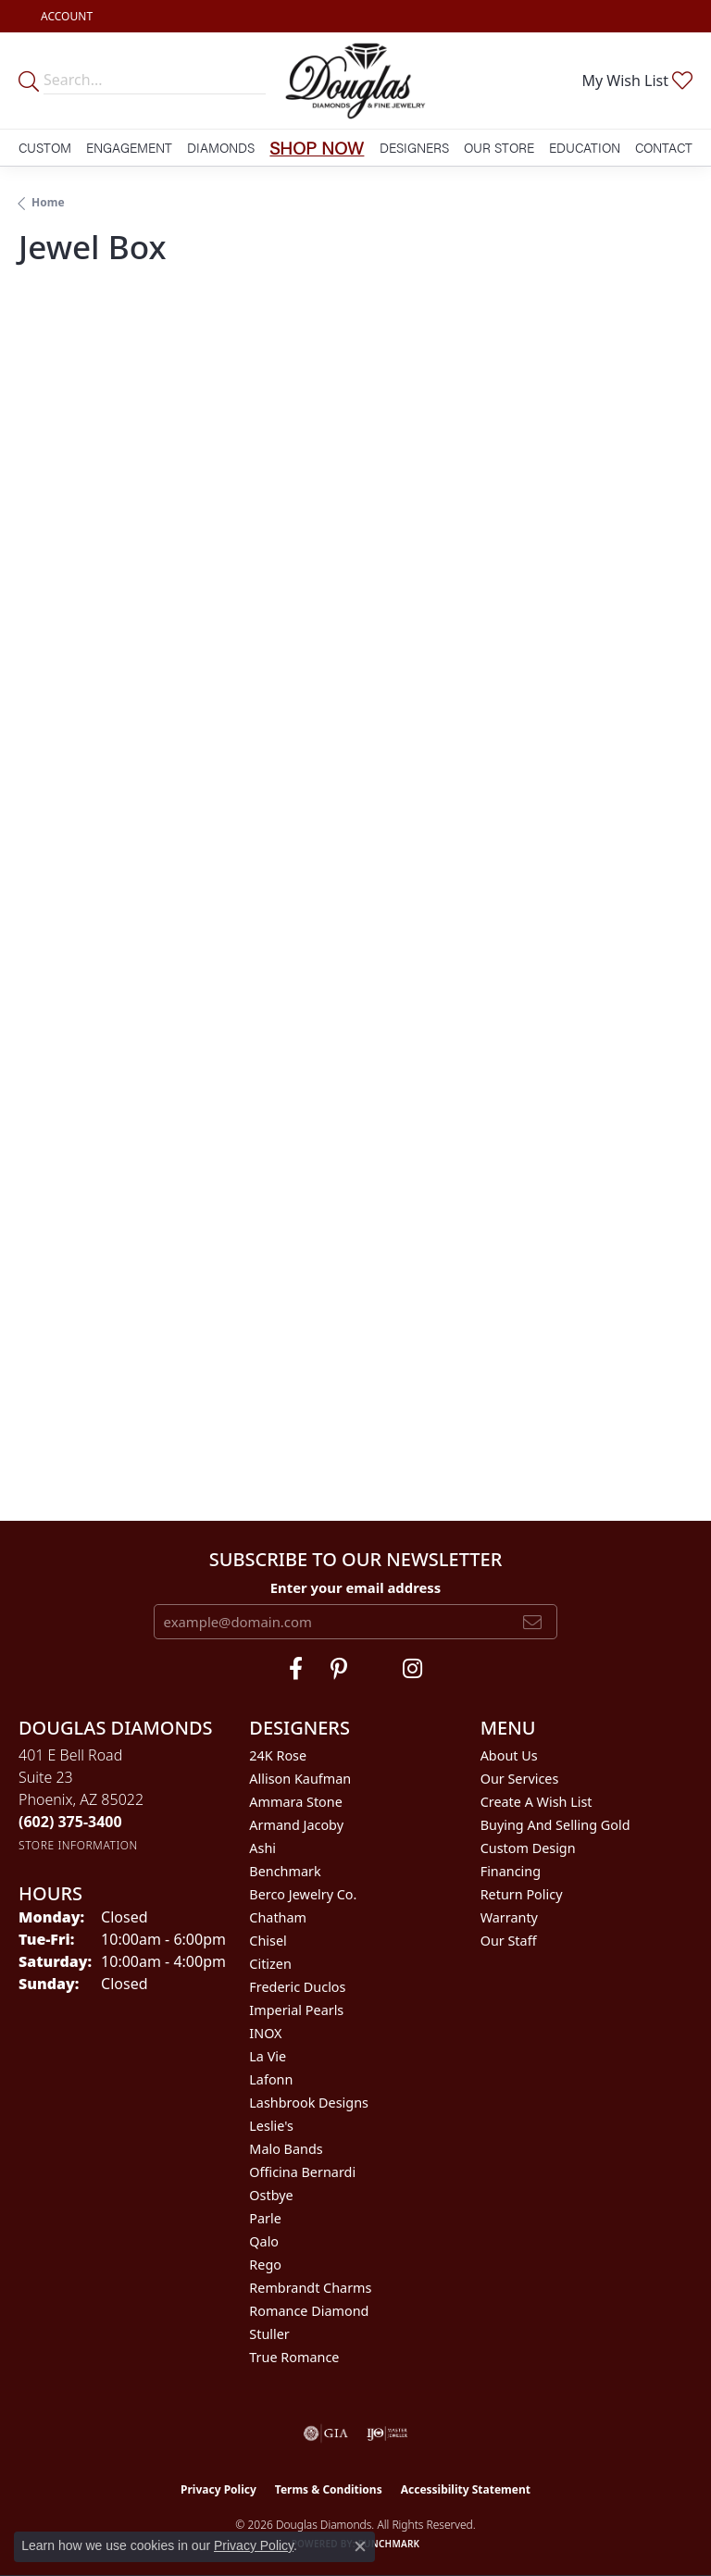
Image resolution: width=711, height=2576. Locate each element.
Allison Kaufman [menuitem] (300, 1778)
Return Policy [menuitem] (521, 1894)
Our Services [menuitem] (519, 1778)
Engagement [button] (129, 147)
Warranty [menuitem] (509, 1917)
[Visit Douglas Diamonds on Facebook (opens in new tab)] (296, 1669)
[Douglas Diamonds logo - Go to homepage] (355, 80)
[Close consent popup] (360, 2546)
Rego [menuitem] (265, 2264)
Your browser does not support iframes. (355, 872)
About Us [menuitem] (509, 1755)
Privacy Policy (218, 2489)
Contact (663, 147)
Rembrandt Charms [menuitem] (310, 2287)
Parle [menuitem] (265, 2218)
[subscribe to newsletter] (532, 1621)
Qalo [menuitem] (264, 2241)
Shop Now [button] (316, 147)
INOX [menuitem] (265, 2033)
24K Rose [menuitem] (277, 1755)
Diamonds (221, 147)
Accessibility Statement (465, 2489)
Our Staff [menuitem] (508, 1940)
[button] (65, 16)
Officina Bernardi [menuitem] (302, 2172)
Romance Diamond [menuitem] (308, 2311)
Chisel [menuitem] (267, 1940)
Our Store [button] (499, 147)
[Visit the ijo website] (387, 2433)
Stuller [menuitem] (269, 2334)
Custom (45, 147)
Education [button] (584, 147)
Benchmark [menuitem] (284, 1871)
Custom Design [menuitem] (528, 1848)
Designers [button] (414, 147)
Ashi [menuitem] (262, 1848)
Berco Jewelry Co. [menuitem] (302, 1894)
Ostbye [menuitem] (271, 2195)
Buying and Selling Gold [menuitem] (555, 1825)
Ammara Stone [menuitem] (295, 1802)
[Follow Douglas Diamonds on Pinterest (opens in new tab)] (338, 1669)
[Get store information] (78, 1845)
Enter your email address (356, 1587)
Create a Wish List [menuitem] (536, 1802)
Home (48, 202)
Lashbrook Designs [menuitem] (308, 2102)
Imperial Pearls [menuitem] (296, 2010)
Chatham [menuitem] (277, 1917)
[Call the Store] (70, 1821)
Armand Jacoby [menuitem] (296, 1825)
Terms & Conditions (328, 2489)
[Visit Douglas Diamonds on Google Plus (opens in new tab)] (412, 1669)
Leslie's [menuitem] (271, 2125)
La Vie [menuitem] (267, 2056)
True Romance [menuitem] (294, 2357)
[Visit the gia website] (326, 2433)
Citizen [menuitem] (270, 1963)
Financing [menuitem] (510, 1871)
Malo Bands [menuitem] (285, 2149)
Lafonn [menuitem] (271, 2079)
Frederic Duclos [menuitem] (297, 1987)
